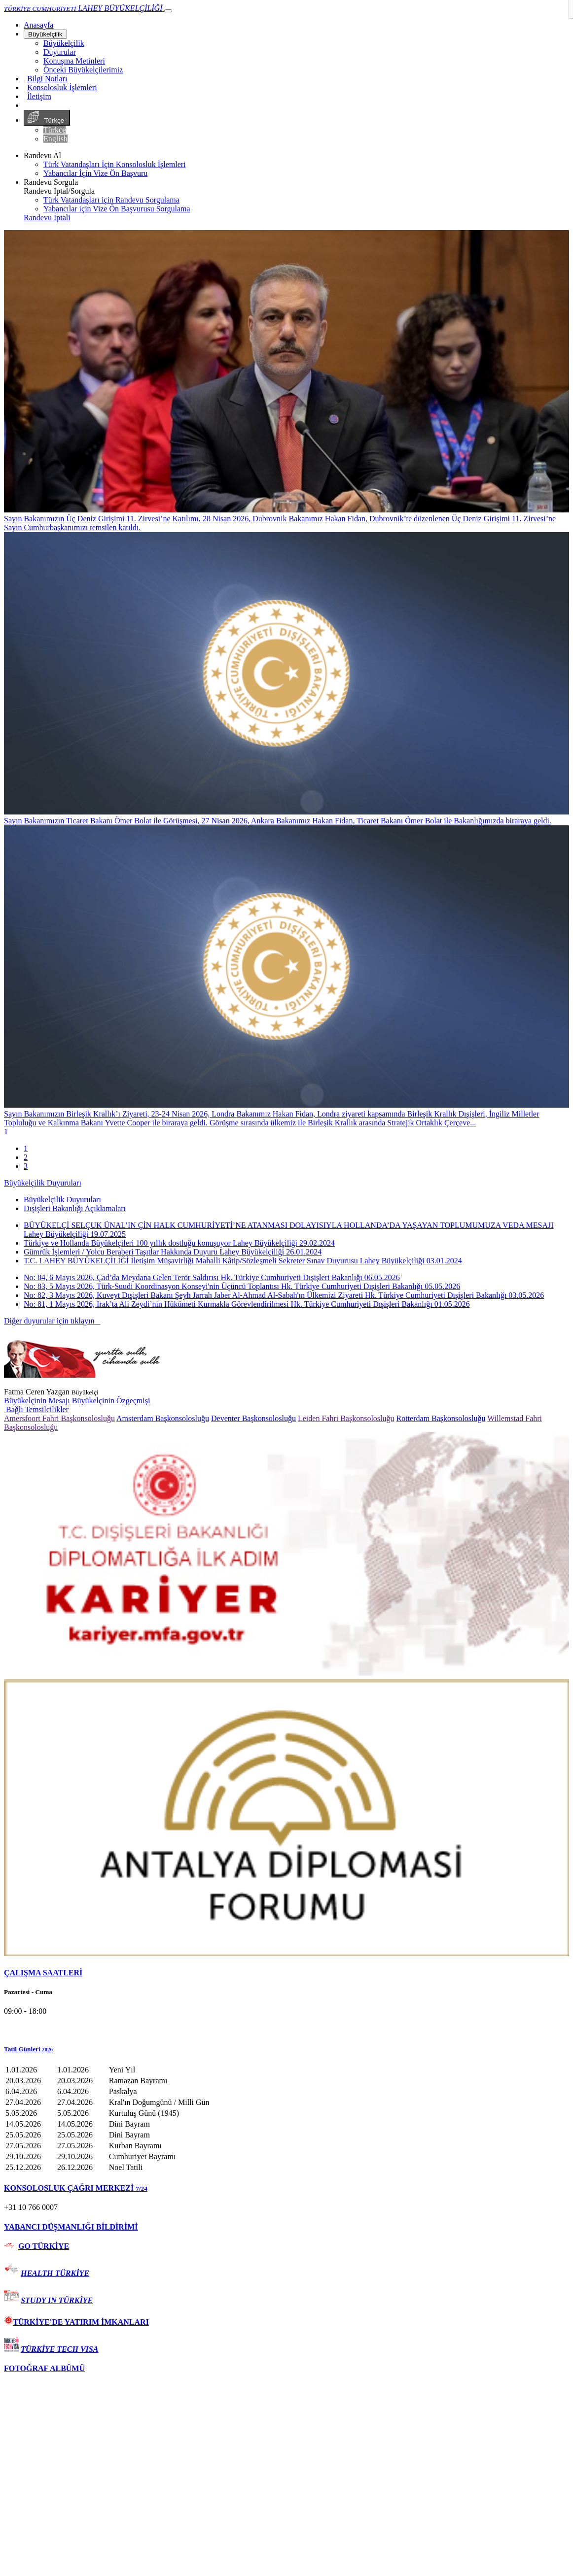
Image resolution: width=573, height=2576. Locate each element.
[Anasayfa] (38, 25)
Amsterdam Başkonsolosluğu (162, 1418)
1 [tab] (26, 1148)
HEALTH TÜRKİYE (55, 2273)
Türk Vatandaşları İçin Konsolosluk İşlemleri (114, 164)
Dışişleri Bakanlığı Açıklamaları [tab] (75, 1208)
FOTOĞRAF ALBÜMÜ (44, 2368)
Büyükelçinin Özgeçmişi (111, 1400)
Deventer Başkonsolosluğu (253, 1418)
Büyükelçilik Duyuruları (42, 1183)
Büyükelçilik (45, 34)
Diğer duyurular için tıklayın (52, 1321)
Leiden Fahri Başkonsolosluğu (346, 1418)
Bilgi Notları (47, 78)
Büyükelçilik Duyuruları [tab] (62, 1199)
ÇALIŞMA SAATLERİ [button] (43, 1972)
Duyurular (59, 52)
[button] (286, 2049)
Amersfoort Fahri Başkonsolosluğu (59, 1418)
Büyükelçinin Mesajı (38, 1400)
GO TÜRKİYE (43, 2246)
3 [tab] (26, 1166)
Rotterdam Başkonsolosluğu (441, 1418)
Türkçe (47, 117)
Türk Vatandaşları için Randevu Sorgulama (111, 200)
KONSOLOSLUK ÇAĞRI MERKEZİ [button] (75, 2188)
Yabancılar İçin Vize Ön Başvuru (95, 173)
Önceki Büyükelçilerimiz (83, 70)
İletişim (39, 96)
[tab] (286, 1972)
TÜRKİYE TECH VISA (59, 2349)
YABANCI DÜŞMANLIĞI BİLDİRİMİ (71, 2227)
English (55, 139)
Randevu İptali (47, 217)
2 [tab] (26, 1157)
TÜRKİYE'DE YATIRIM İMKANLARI (76, 2322)
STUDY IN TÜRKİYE (57, 2300)
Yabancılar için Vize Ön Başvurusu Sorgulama (116, 208)
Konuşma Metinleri (74, 61)
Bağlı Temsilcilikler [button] (36, 1409)
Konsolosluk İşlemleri (62, 87)
